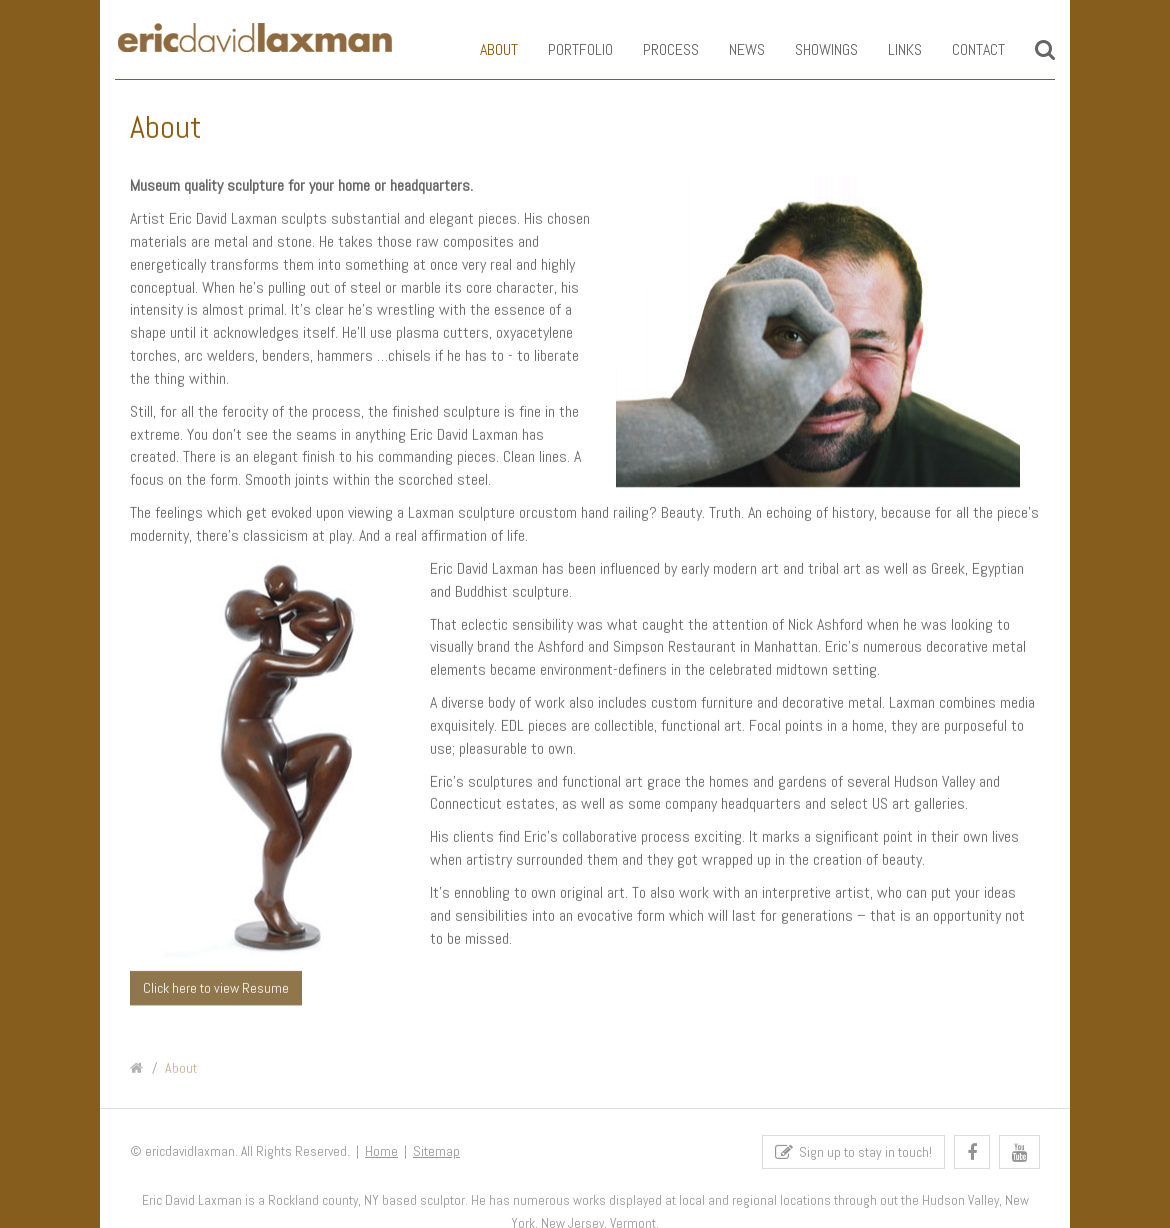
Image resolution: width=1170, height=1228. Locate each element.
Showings (811, 49)
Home (381, 1155)
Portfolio (565, 49)
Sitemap (436, 1155)
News (732, 49)
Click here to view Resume (216, 988)
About (484, 49)
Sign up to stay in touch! (853, 1156)
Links (890, 49)
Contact (963, 49)
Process (656, 49)
